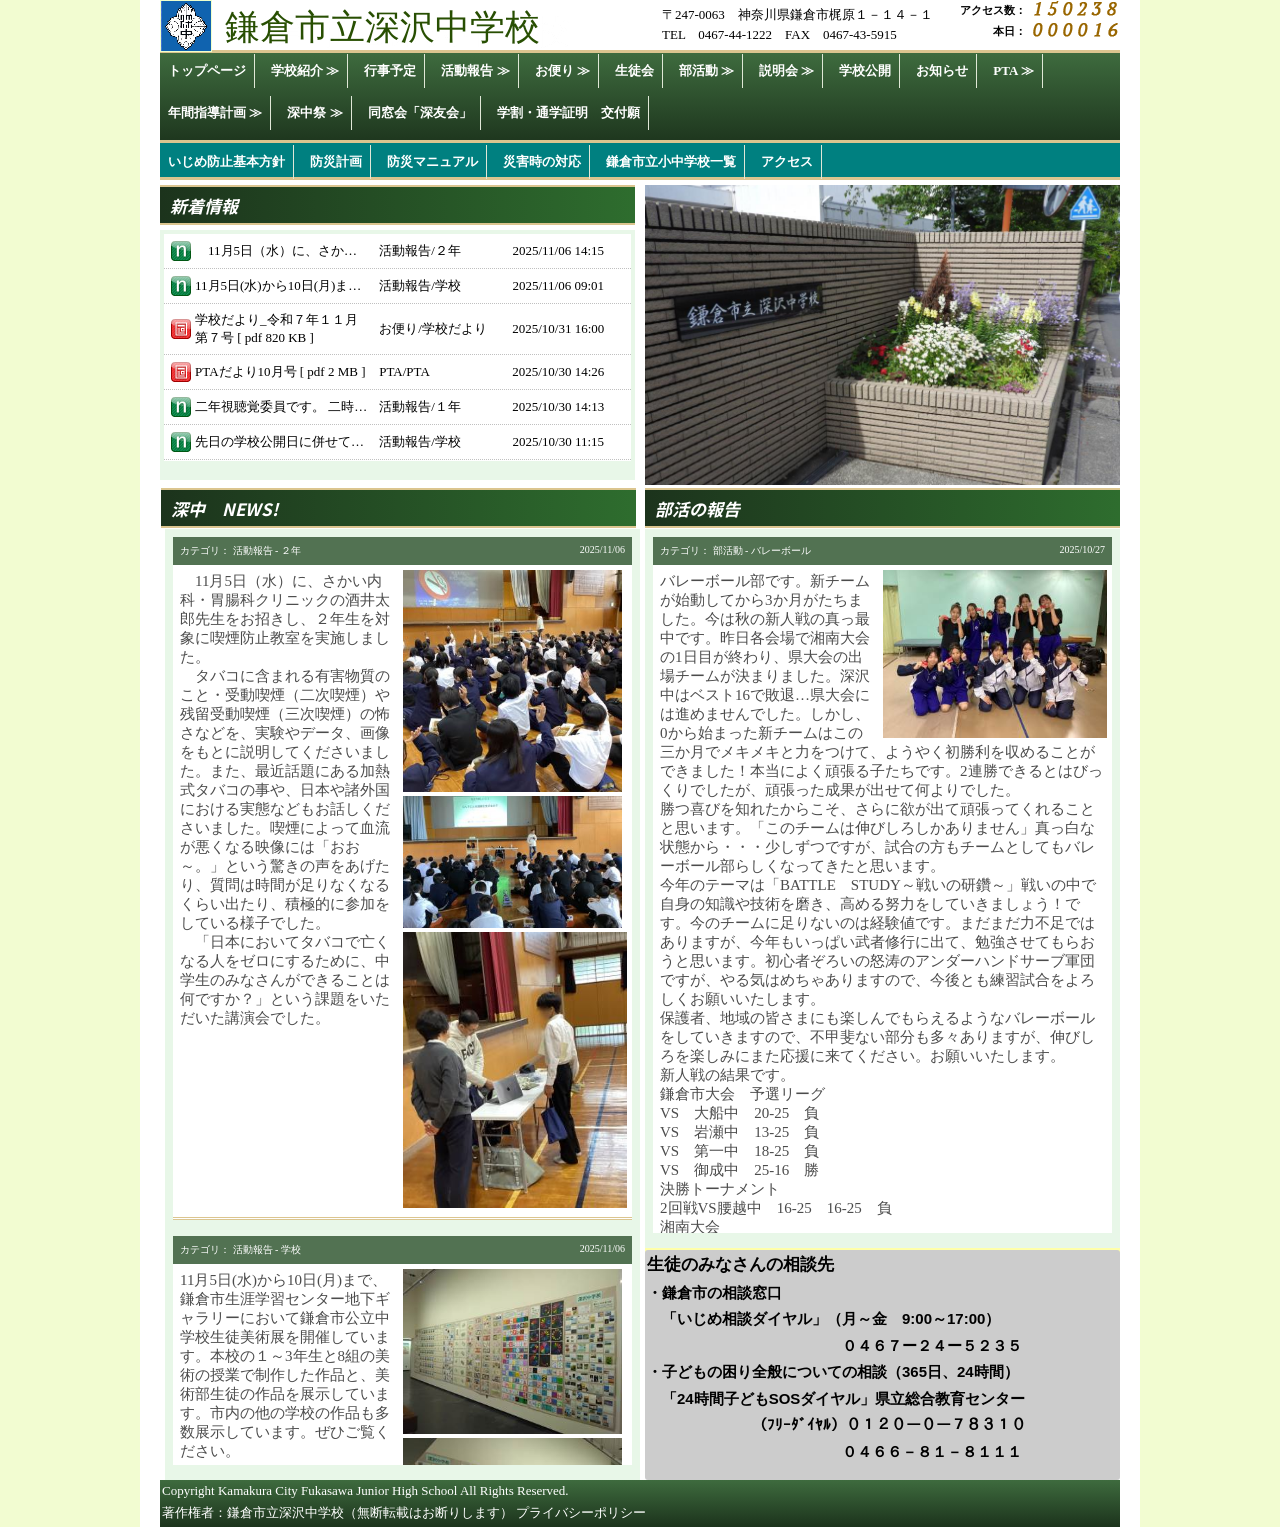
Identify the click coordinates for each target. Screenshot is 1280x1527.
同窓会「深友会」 (420, 112)
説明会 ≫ (786, 70)
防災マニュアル (432, 161)
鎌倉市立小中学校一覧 (671, 161)
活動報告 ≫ (475, 70)
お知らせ (942, 70)
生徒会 (634, 70)
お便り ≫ (562, 70)
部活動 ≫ (706, 70)
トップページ (207, 70)
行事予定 (390, 70)
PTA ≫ (1013, 70)
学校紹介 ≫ (305, 70)
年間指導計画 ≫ (215, 112)
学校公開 (865, 70)
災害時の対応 (542, 161)
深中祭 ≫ (314, 112)
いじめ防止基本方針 (226, 161)
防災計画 (336, 161)
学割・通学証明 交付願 (568, 112)
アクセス (787, 161)
